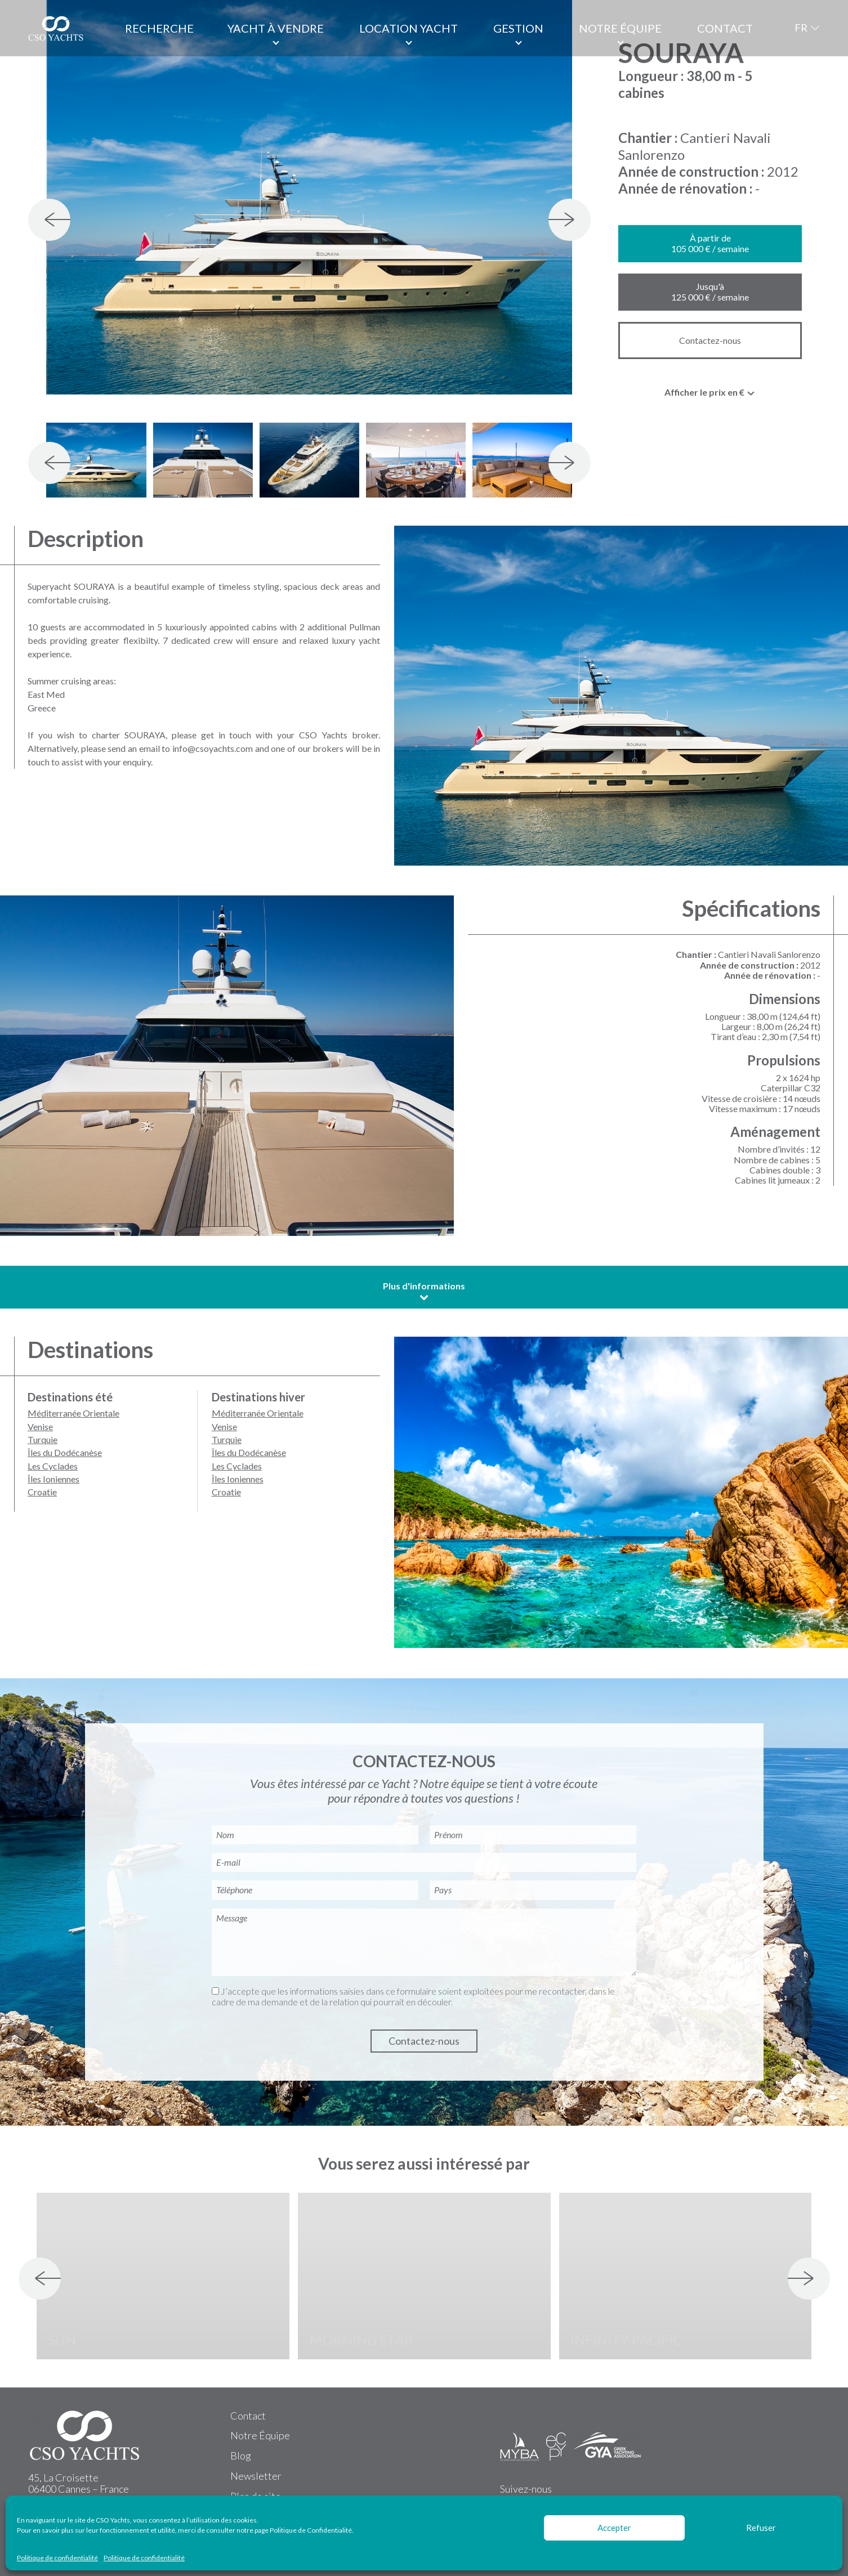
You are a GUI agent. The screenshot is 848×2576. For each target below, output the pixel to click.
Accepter (614, 2528)
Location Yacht (408, 28)
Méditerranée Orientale (73, 1413)
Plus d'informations (424, 1291)
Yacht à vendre (275, 28)
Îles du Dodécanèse (65, 1452)
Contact (725, 28)
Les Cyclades (53, 1466)
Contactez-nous (710, 340)
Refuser (761, 2528)
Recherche (159, 28)
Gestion (518, 28)
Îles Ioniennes (53, 1478)
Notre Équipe (260, 2435)
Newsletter (256, 2476)
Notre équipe (620, 28)
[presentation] (49, 220)
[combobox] (710, 395)
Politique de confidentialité (57, 2557)
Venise (40, 1426)
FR (801, 27)
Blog (240, 2455)
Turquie (42, 1439)
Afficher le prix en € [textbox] (704, 392)
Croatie (42, 1491)
